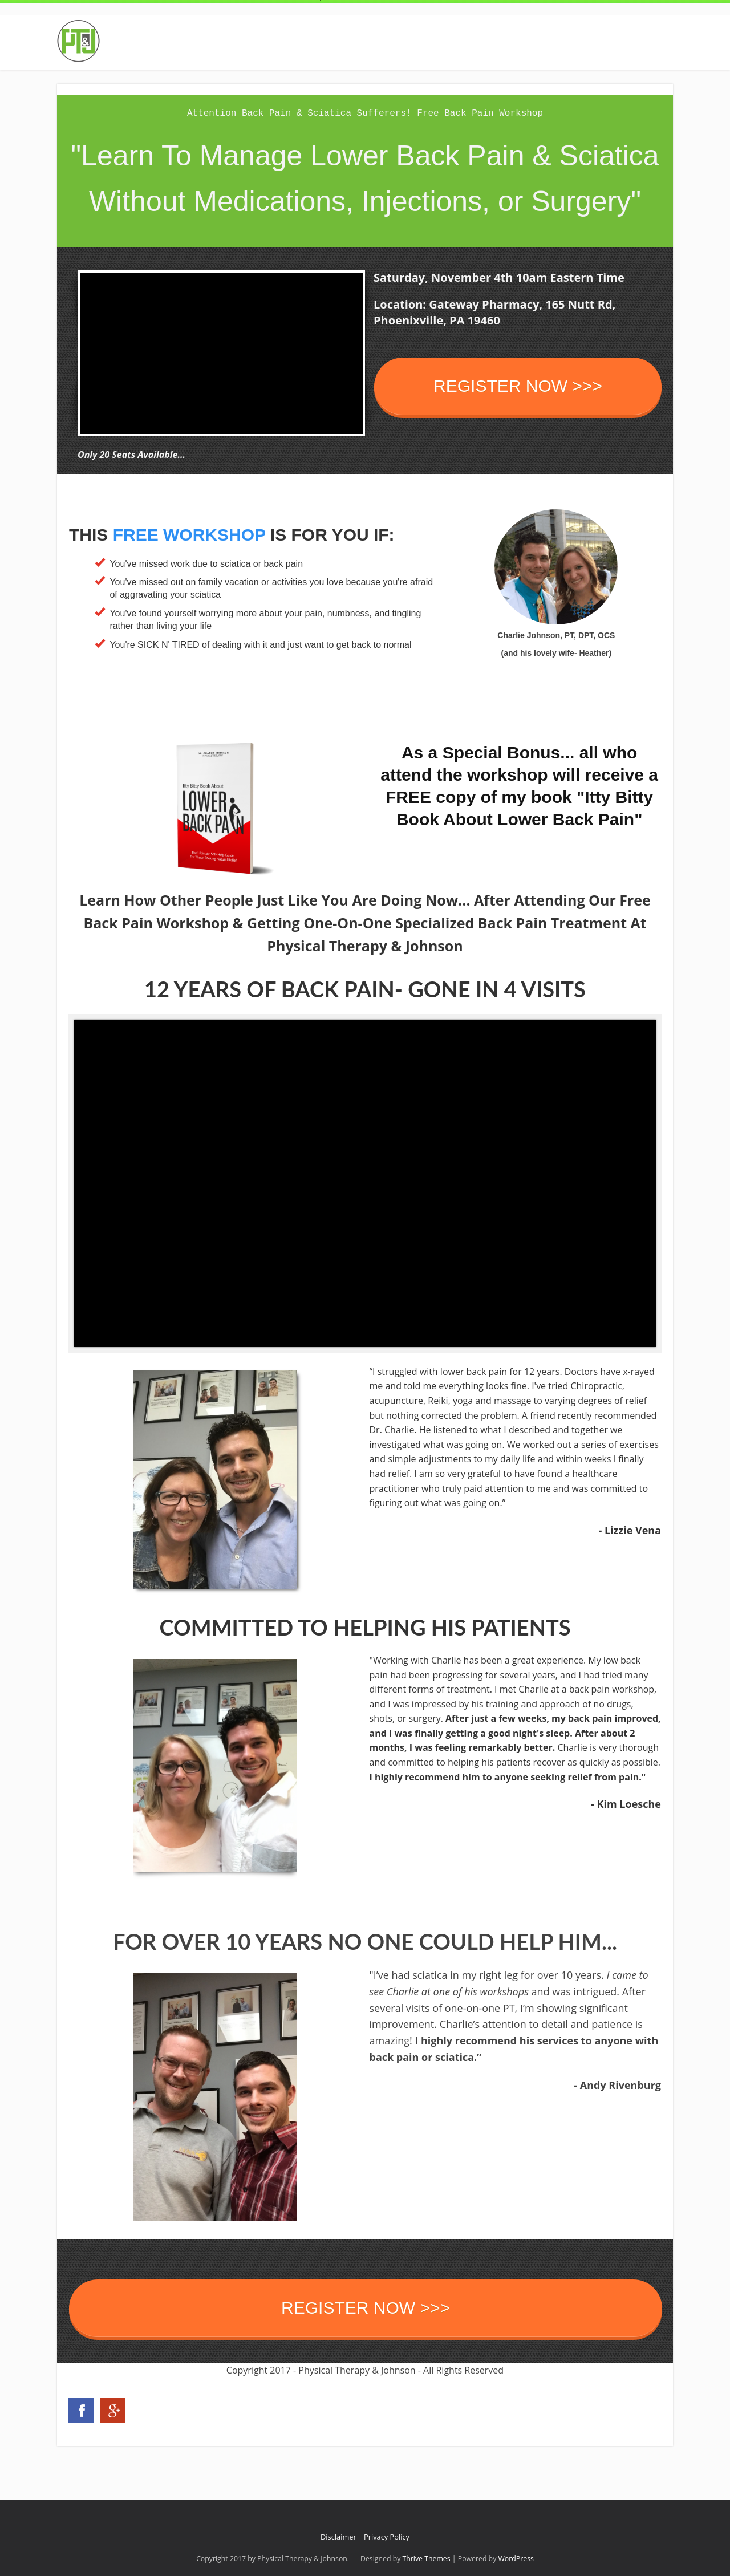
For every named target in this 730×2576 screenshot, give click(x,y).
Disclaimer (338, 2537)
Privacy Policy (386, 2537)
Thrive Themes (427, 2558)
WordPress (516, 2558)
